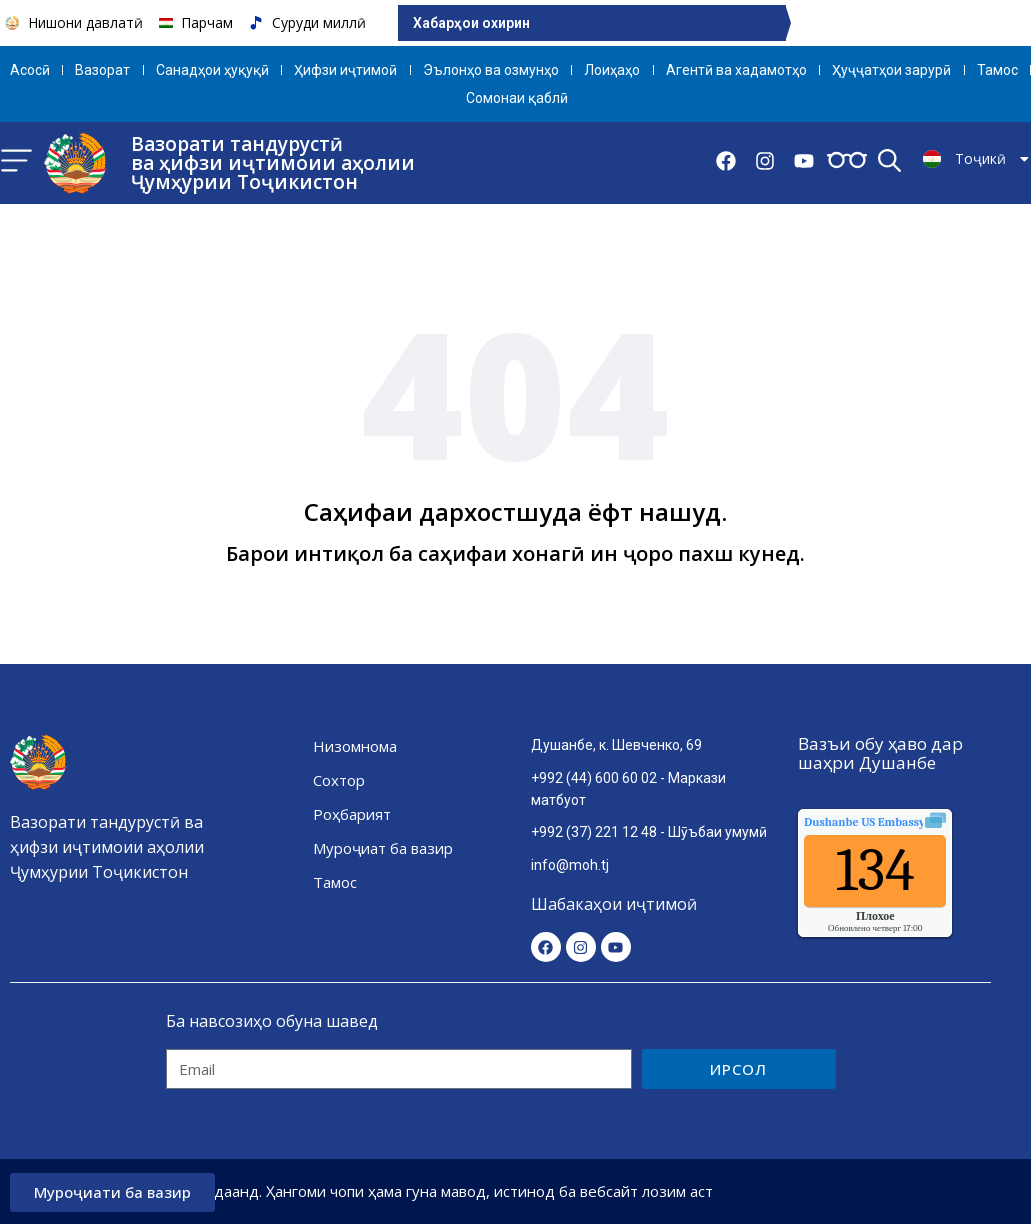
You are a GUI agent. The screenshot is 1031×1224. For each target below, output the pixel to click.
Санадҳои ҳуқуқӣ (212, 70)
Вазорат (102, 70)
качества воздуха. (910, 822)
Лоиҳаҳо (612, 70)
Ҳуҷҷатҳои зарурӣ (891, 70)
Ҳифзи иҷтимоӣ (345, 70)
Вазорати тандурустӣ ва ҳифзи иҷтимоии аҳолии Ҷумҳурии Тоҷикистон (273, 163)
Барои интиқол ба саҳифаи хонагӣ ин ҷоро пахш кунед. (515, 553)
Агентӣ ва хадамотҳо (736, 70)
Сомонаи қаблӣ (517, 98)
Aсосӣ (30, 70)
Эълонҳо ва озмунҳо (491, 70)
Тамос (997, 70)
